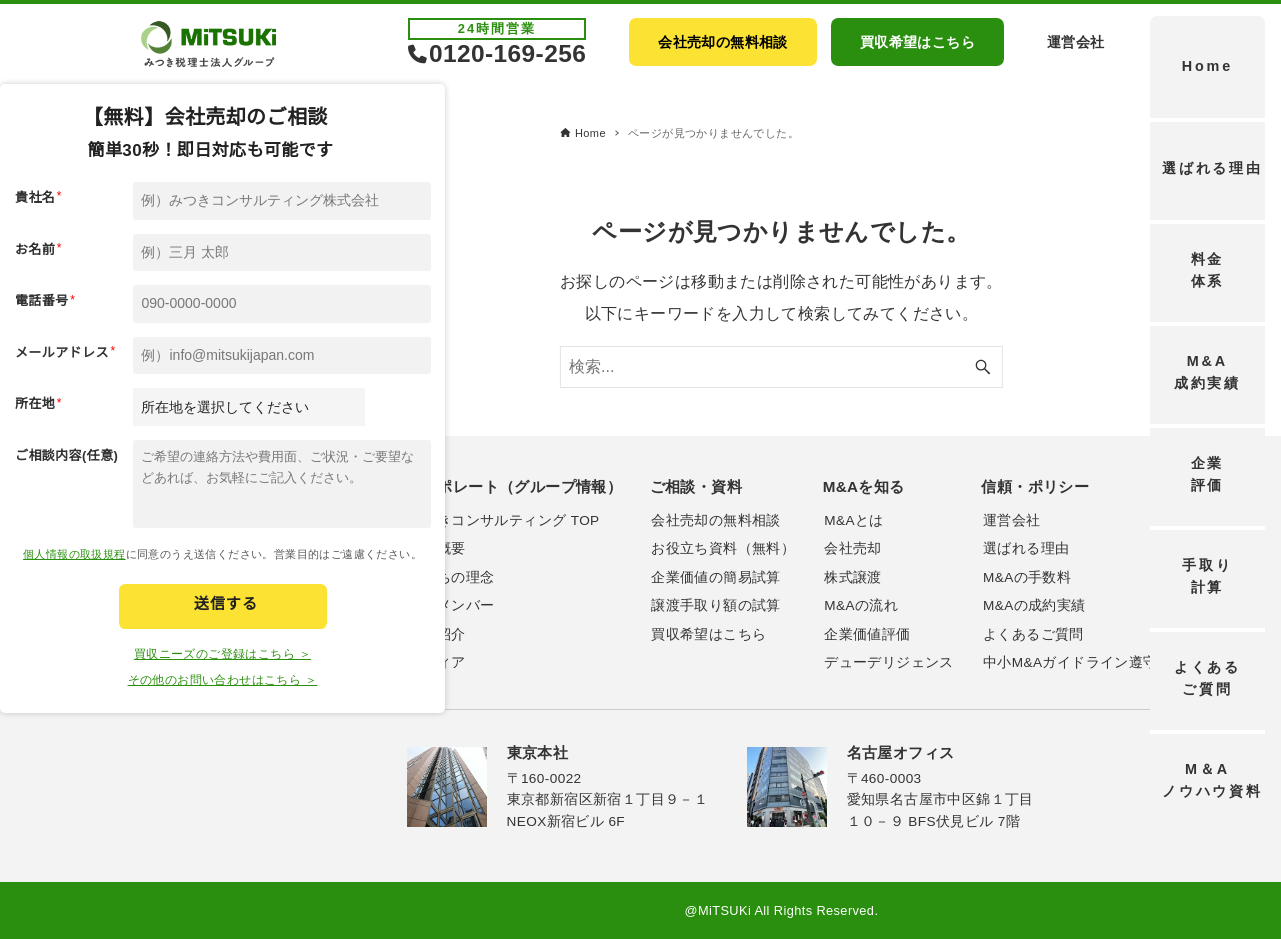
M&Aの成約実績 (1034, 605)
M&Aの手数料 (1027, 577)
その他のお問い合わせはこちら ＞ (223, 680)
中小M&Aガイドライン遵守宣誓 (1084, 662)
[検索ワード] (781, 367)
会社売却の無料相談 (716, 520)
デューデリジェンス (889, 662)
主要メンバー (451, 605)
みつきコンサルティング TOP (503, 520)
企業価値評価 (867, 634)
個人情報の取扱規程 (74, 554)
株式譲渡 (853, 577)
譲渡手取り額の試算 (716, 605)
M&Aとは (853, 520)
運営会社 (1012, 520)
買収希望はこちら (708, 634)
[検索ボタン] (983, 367)
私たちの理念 (451, 577)
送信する (226, 603)
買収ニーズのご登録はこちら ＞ (222, 654)
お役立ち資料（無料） (723, 548)
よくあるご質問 (1033, 634)
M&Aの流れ (861, 605)
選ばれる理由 (1026, 548)
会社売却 (853, 548)
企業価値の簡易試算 (716, 577)
